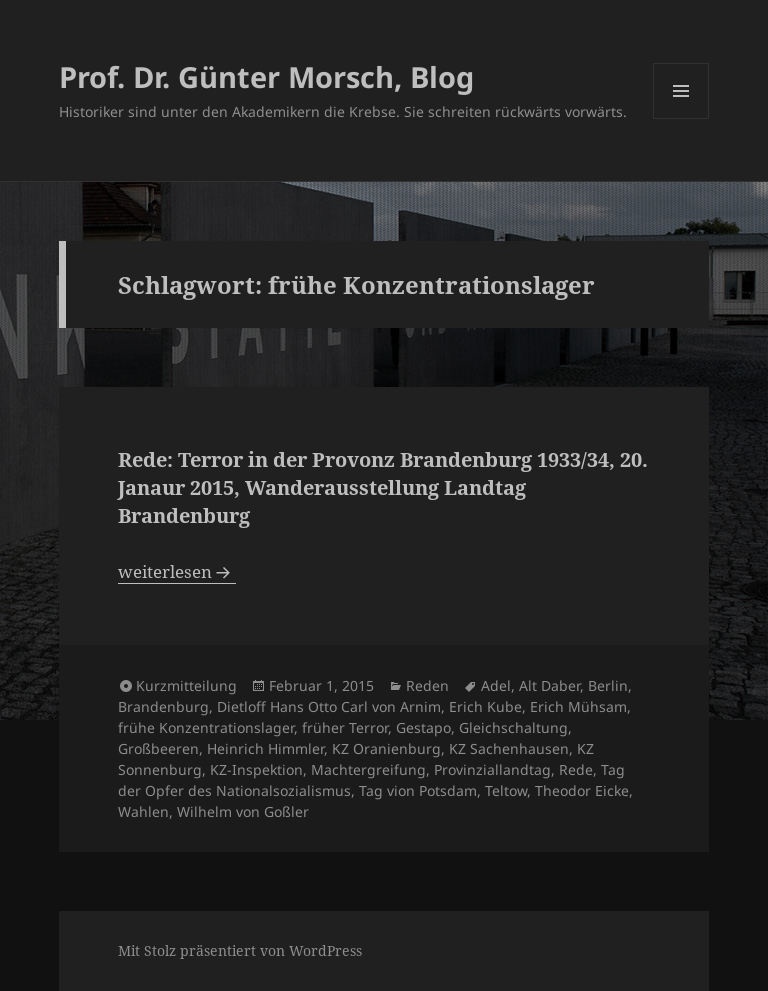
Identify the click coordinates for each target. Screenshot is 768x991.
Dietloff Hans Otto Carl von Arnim (329, 706)
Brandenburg (163, 706)
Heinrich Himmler (265, 748)
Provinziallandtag (492, 769)
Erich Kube (485, 706)
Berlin (608, 685)
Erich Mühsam (578, 706)
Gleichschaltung (513, 727)
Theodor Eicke (582, 790)
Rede (576, 769)
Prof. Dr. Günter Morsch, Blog (266, 76)
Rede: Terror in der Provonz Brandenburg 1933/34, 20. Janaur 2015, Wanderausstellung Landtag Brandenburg (383, 487)
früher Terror (345, 727)
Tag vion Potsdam (418, 790)
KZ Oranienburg (386, 748)
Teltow (506, 790)
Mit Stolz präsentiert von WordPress (240, 950)
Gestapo (423, 727)
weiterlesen (177, 571)
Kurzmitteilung (186, 685)
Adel (496, 685)
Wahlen (143, 811)
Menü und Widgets (681, 118)
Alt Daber (549, 685)
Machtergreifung (368, 769)
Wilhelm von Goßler (243, 811)
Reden (427, 685)
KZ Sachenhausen (509, 748)
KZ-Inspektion (256, 769)
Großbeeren (158, 748)
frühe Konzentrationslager (206, 727)
